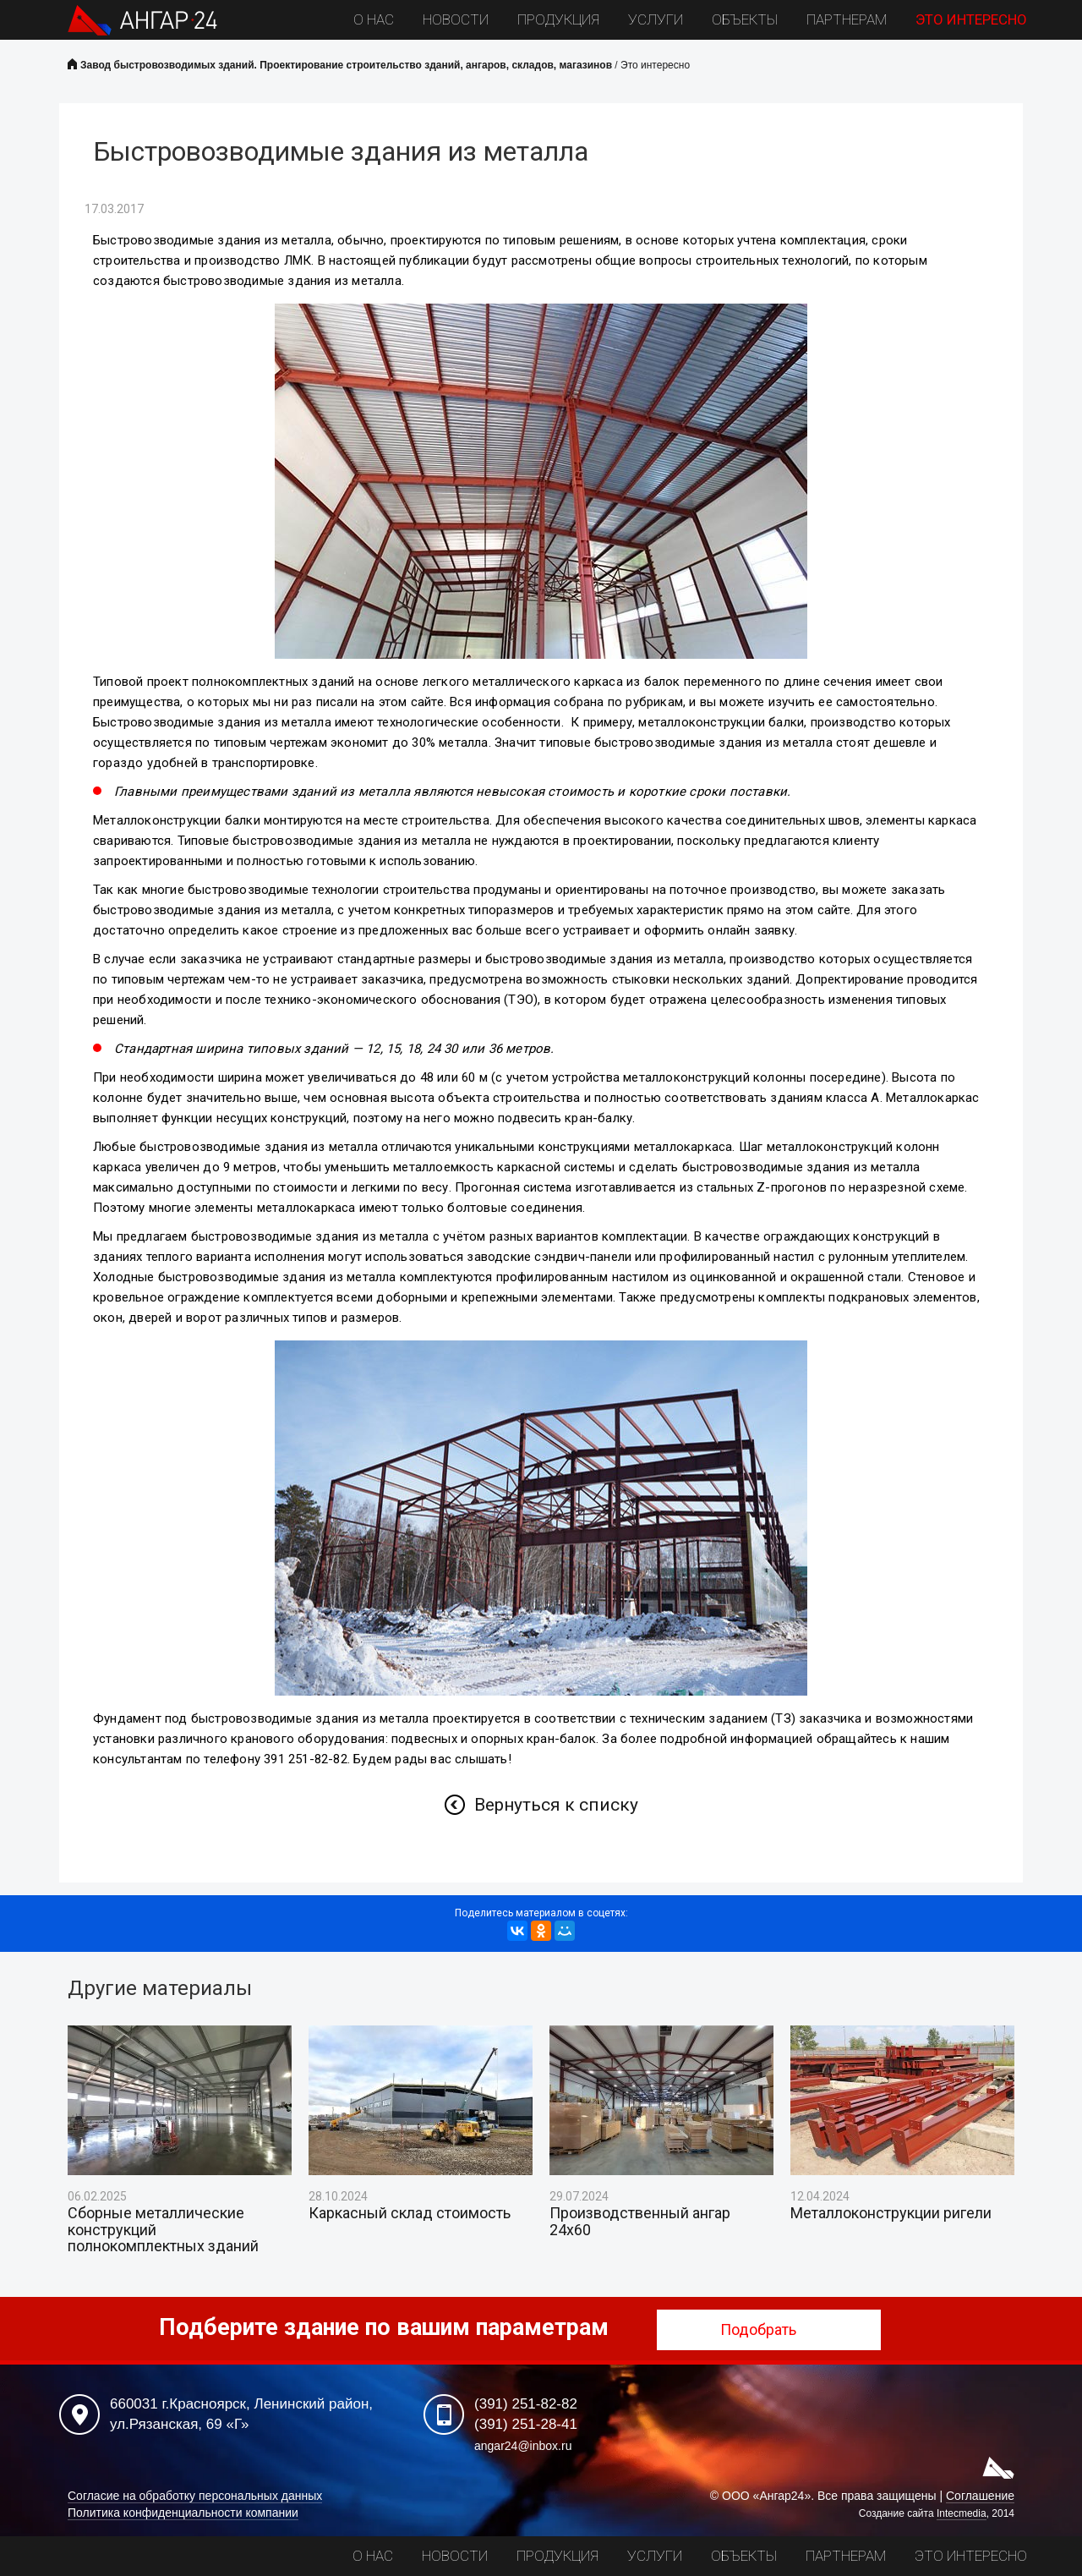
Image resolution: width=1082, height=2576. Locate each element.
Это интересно (971, 19)
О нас (373, 19)
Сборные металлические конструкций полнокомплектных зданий (163, 2230)
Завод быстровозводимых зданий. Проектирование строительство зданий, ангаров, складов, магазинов (346, 65)
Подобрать (768, 2329)
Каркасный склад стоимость (410, 2213)
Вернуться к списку (556, 1805)
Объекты (745, 19)
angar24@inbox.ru (522, 2446)
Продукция (558, 19)
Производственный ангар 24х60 (639, 2222)
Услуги (655, 19)
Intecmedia (961, 2513)
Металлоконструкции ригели (891, 2213)
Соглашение (980, 2495)
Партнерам (846, 19)
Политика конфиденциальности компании (183, 2512)
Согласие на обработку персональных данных (195, 2495)
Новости (456, 19)
